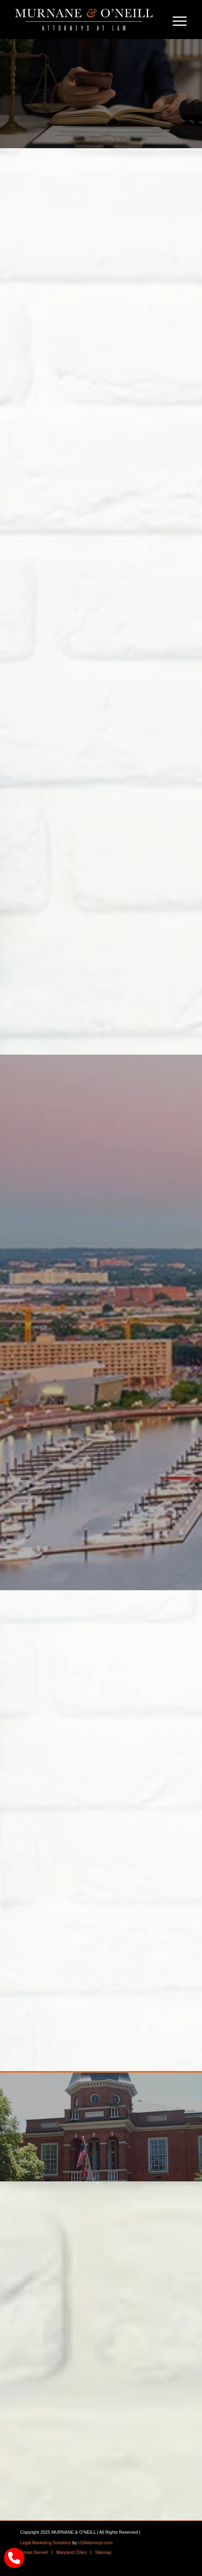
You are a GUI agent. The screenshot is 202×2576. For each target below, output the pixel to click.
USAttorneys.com (95, 2542)
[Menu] (176, 20)
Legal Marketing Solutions (45, 2542)
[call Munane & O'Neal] (14, 2558)
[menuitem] (176, 20)
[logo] (84, 20)
